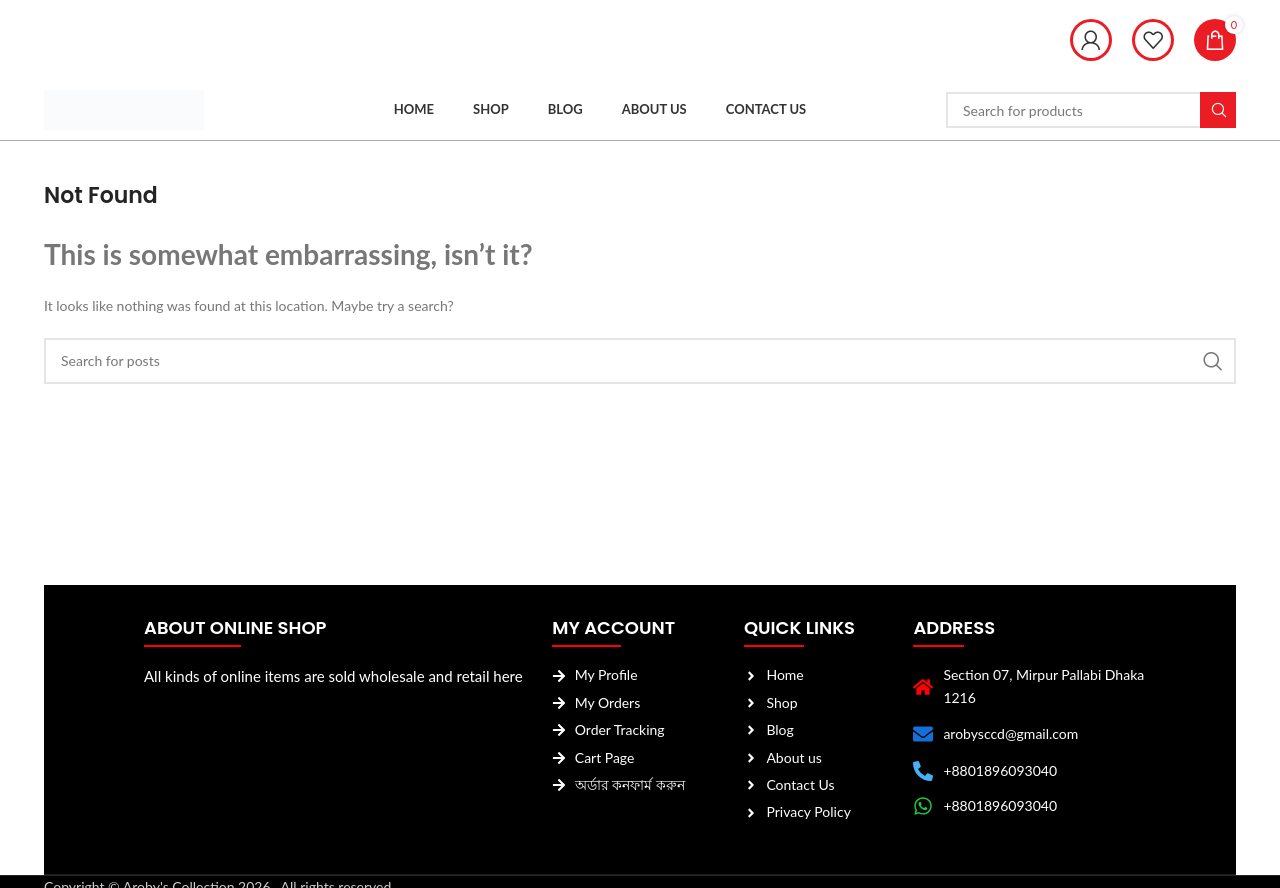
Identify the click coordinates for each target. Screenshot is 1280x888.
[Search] (1091, 110)
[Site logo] (124, 108)
